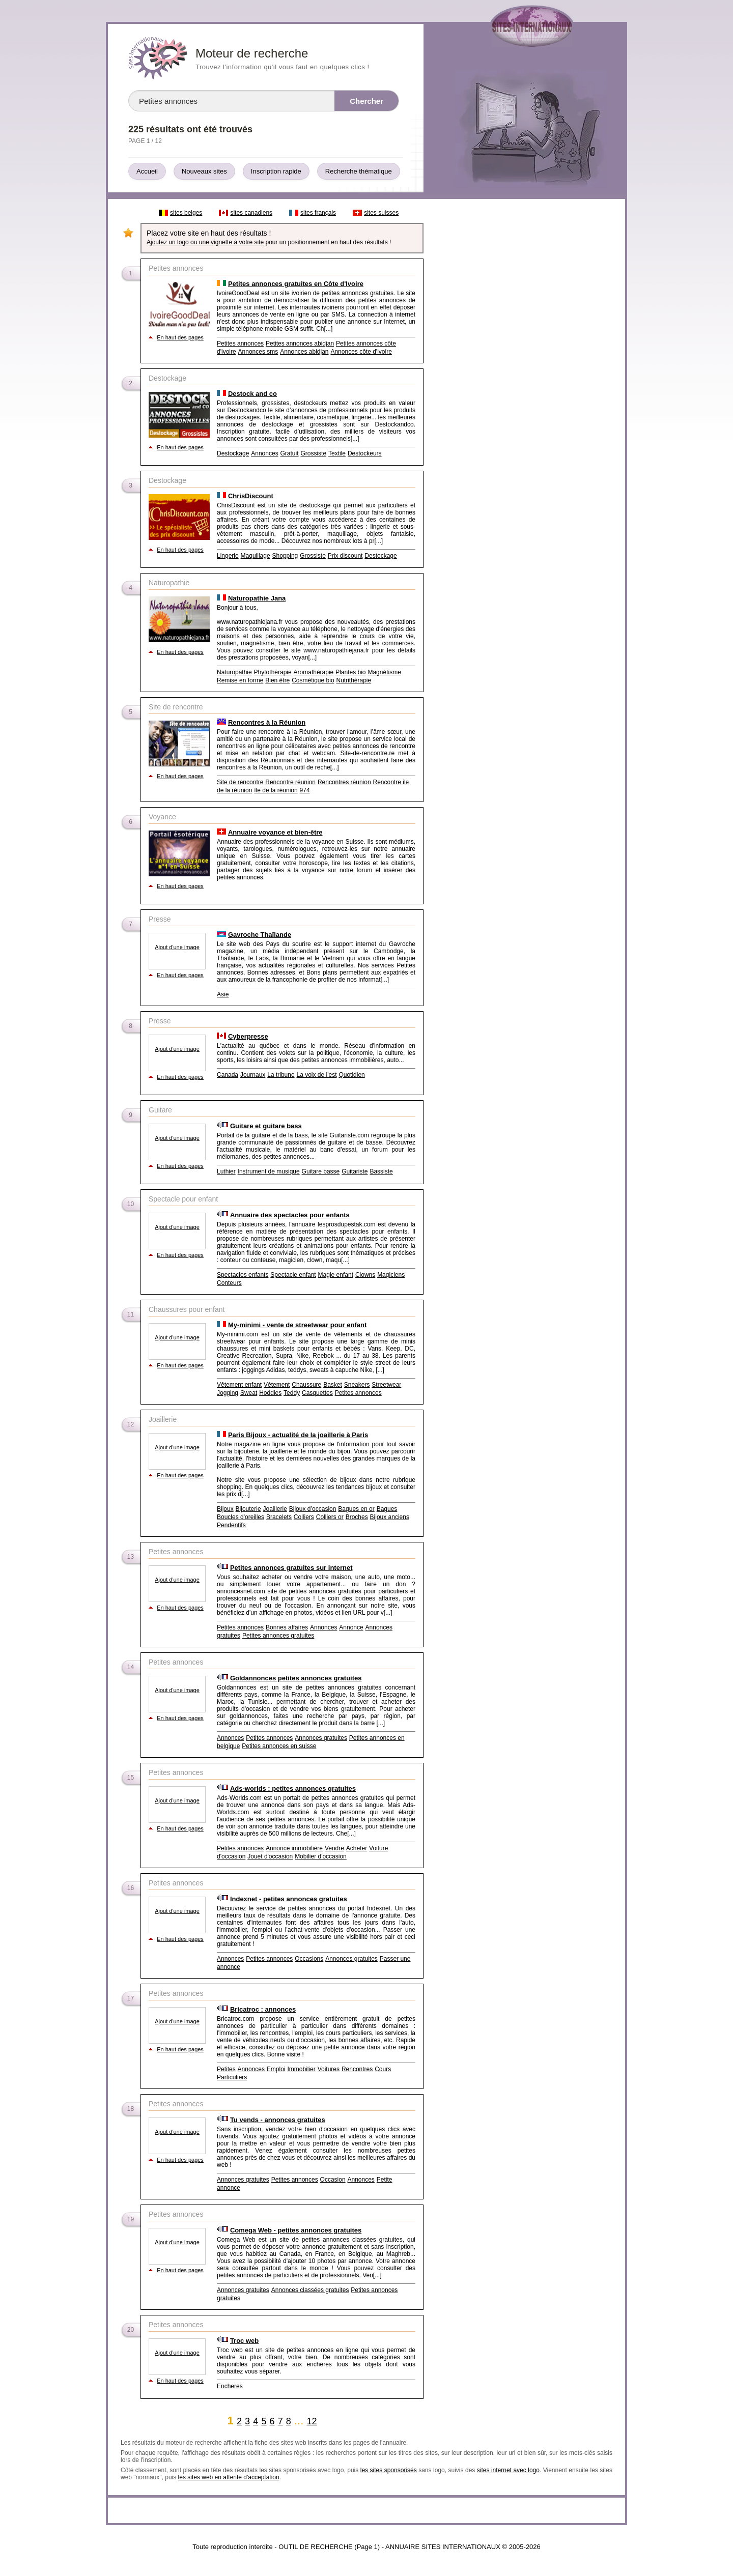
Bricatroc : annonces (263, 2009)
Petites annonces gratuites (278, 1635)
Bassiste (381, 1171)
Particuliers (232, 2077)
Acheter (356, 1848)
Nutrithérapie (353, 680)
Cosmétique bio (313, 680)
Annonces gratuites (321, 1737)
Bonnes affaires (287, 1627)
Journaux (252, 1074)
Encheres (230, 2386)
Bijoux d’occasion (312, 1508)
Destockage (233, 453)
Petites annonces (240, 343)
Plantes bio (350, 672)
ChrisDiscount (250, 496)
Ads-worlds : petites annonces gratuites (293, 1788)
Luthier (226, 1171)
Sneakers (357, 1384)
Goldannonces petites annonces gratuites (296, 1678)
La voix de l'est (316, 1074)
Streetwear (386, 1384)
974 (305, 790)
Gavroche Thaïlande (259, 934)
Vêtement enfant (239, 1384)
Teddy (292, 1392)
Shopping (285, 555)
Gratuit (289, 453)
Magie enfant (335, 1274)
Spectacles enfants (242, 1274)
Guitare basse (321, 1171)
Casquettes (317, 1392)
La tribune (280, 1074)
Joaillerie (275, 1508)
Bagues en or (356, 1508)
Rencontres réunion (344, 782)
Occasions (309, 1958)
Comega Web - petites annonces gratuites (295, 2230)
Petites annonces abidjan (300, 343)
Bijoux (225, 1508)
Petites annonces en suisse (279, 1746)
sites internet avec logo (508, 2470)
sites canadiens (251, 212)
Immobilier (301, 2069)
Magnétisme (384, 672)
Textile (337, 453)
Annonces (264, 453)
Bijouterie (248, 1508)
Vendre (334, 1848)
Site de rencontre (240, 782)
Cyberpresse (248, 1036)
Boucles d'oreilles (240, 1517)
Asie (223, 994)
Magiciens (391, 1274)
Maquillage (255, 555)
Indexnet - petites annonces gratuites (288, 1899)
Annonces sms (258, 351)
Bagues (387, 1508)
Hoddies (270, 1392)
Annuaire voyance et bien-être (275, 832)
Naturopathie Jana (257, 598)
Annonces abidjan (304, 351)
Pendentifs (231, 1525)
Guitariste (355, 1171)
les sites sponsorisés (388, 2470)
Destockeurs (365, 453)
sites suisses (381, 212)
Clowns (365, 1274)
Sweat (248, 1392)
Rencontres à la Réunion (266, 722)
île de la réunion (275, 790)
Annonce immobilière (294, 1848)
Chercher (366, 101)
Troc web (244, 2340)
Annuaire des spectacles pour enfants (290, 1215)
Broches (357, 1517)
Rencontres (357, 2069)
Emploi (276, 2069)
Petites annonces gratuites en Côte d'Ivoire (295, 284)
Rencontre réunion (290, 782)
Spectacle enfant (293, 1274)
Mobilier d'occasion (321, 1856)
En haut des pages (180, 337)
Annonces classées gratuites (310, 2290)
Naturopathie (234, 672)
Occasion (333, 2179)
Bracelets (279, 1517)
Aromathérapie (314, 672)
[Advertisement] (523, 356)
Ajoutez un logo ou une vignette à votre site (205, 242)
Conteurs (229, 1282)
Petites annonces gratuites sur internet (291, 1567)
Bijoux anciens (389, 1517)
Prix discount (345, 555)
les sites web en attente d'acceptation (228, 2477)
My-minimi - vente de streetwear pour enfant (297, 1325)
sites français (318, 212)
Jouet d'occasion (270, 1856)
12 (311, 2421)
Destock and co (252, 393)
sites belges (186, 212)
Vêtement (277, 1384)
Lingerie (228, 555)
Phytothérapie (273, 672)
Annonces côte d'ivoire (360, 351)
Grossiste (313, 453)
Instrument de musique (269, 1171)
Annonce (351, 1627)
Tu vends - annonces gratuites (277, 2120)
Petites (226, 2069)
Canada (227, 1074)
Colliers (304, 1517)
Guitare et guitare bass (266, 1126)
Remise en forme (240, 680)
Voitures (329, 2069)
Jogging (227, 1392)
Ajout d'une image (177, 947)
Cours (383, 2069)
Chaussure (306, 1384)
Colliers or (330, 1517)
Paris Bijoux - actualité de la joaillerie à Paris (298, 1435)
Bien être (277, 680)
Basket (332, 1384)
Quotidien (351, 1074)
